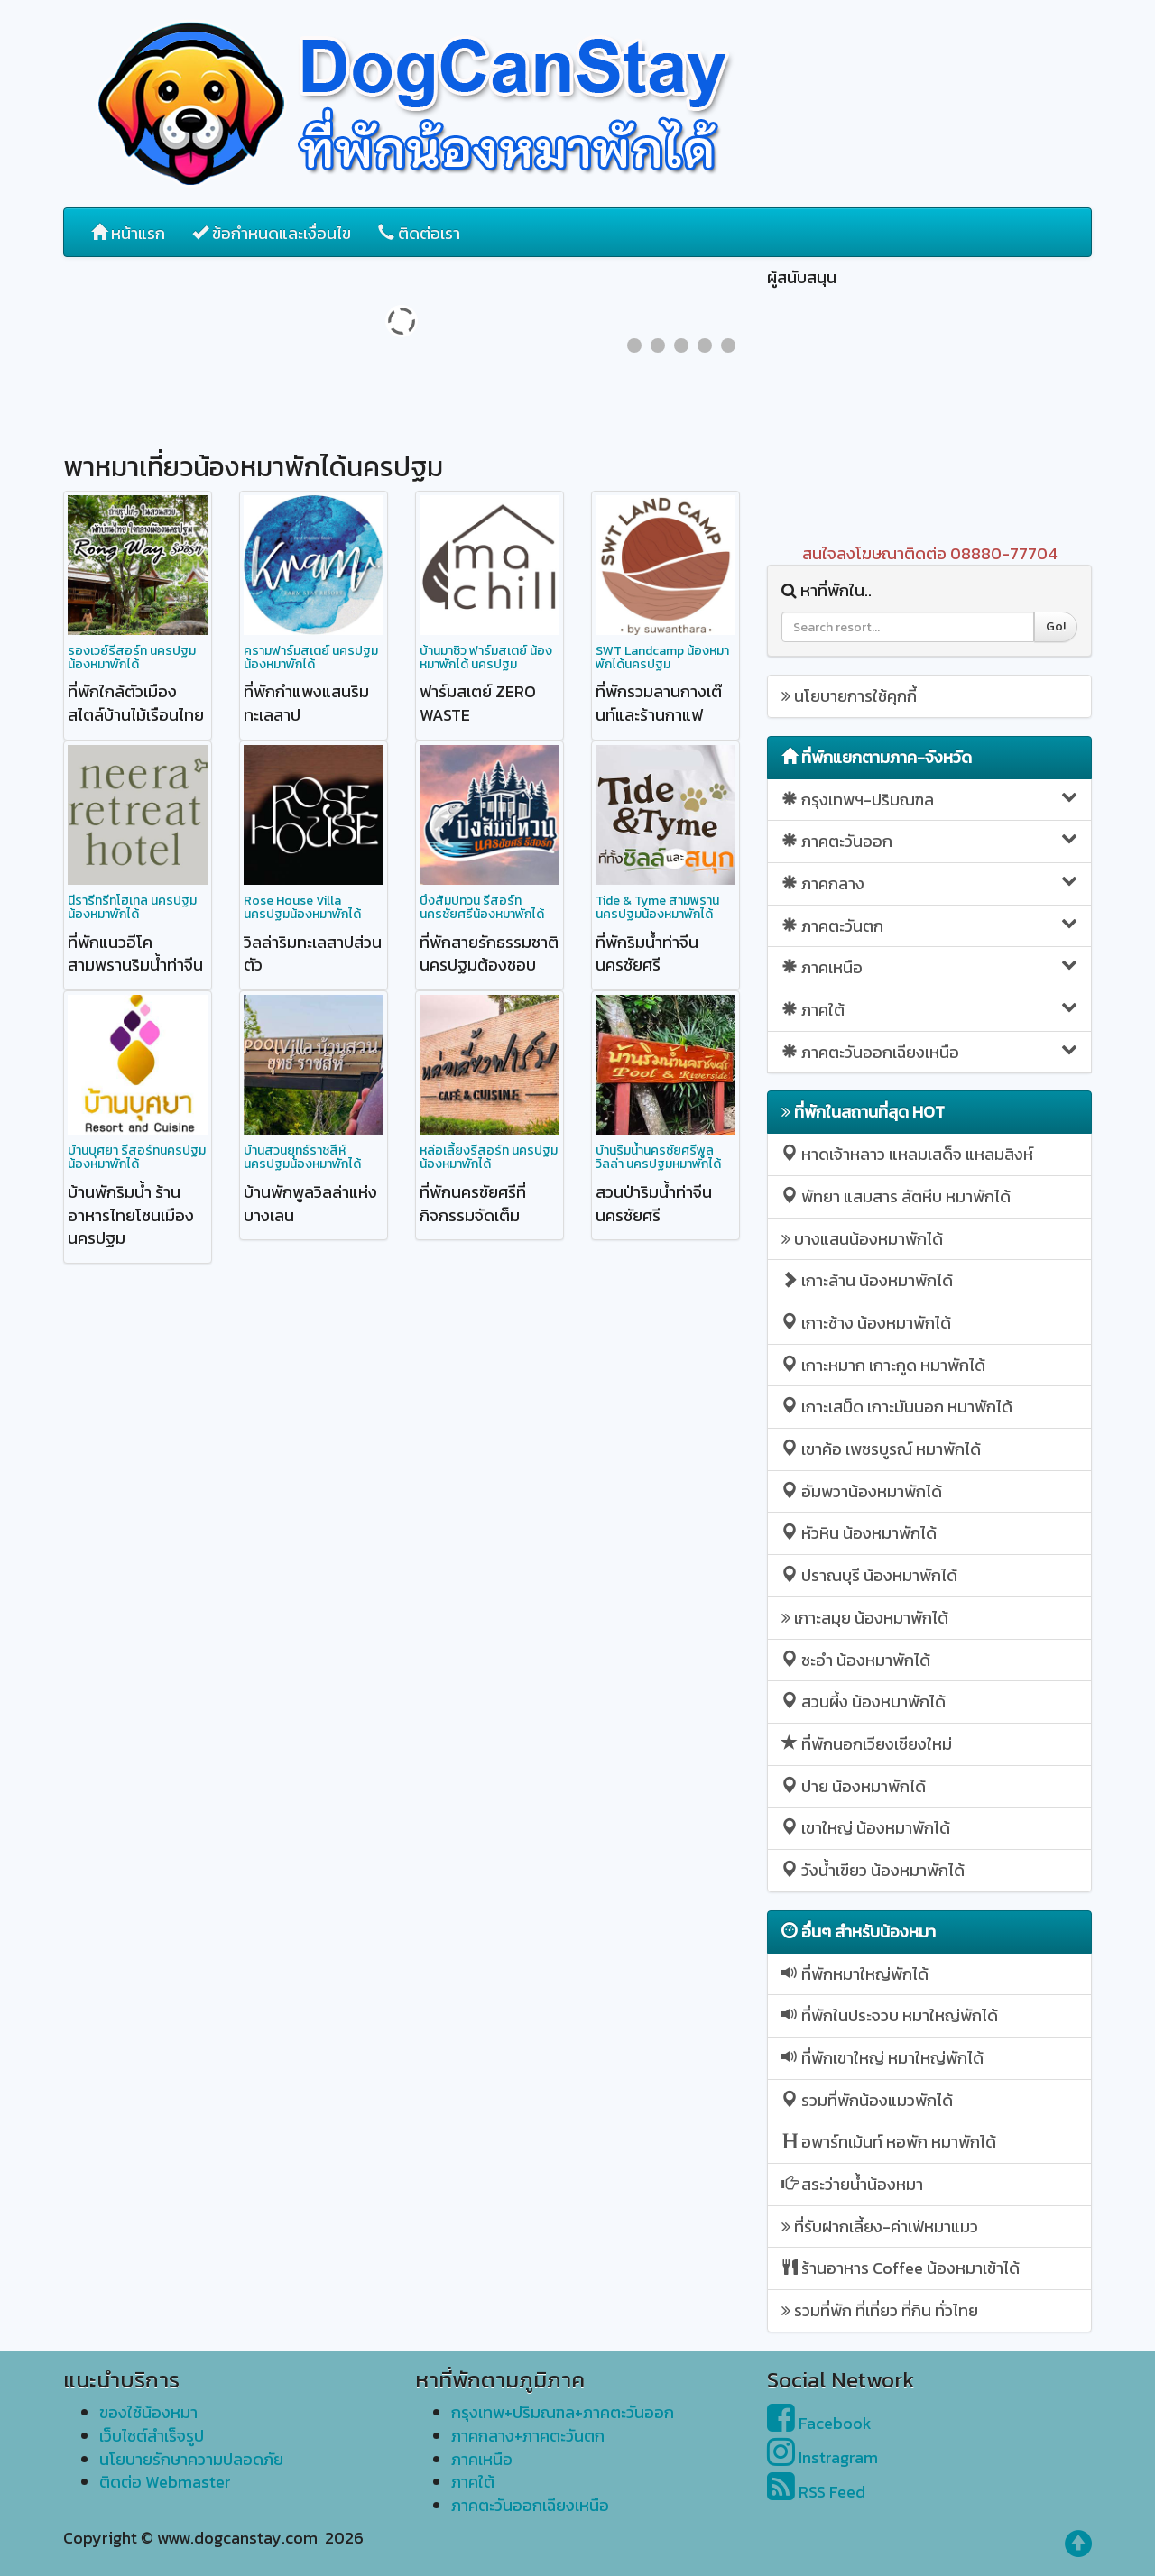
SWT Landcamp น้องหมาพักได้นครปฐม (662, 657)
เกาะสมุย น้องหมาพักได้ (864, 1617)
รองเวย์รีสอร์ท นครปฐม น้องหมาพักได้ (132, 657)
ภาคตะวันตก (929, 926)
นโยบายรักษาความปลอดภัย (191, 2459)
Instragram (822, 2457)
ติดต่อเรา (419, 233)
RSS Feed (816, 2491)
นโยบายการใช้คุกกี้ (849, 696)
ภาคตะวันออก (929, 841)
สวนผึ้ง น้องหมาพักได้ (863, 1701)
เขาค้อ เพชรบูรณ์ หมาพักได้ (881, 1449)
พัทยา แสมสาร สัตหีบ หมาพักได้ (896, 1196)
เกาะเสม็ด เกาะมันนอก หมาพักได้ (896, 1406)
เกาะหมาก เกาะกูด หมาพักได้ (883, 1365)
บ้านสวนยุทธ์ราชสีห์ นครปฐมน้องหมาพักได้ (302, 1157)
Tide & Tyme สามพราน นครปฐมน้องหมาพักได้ (657, 907)
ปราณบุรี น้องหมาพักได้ (869, 1575)
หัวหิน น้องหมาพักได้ (859, 1533)
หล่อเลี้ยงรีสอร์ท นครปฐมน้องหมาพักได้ (489, 1157)
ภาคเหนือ (929, 967)
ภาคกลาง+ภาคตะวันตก (528, 2436)
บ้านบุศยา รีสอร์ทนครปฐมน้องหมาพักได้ (137, 1157)
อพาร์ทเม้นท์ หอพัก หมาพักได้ (888, 2142)
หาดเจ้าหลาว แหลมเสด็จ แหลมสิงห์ (907, 1154)
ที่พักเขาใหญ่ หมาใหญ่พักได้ (882, 2058)
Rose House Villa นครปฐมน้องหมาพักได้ (302, 907)
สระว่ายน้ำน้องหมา (852, 2184)
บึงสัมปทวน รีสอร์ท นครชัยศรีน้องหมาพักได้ (482, 907)
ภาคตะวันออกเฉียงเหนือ (929, 1052)
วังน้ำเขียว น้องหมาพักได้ (873, 1870)
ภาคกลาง (929, 883)
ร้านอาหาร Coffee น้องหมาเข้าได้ (900, 2268)
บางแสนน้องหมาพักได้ (862, 1239)
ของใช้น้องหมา (148, 2412)
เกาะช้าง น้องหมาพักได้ (866, 1323)
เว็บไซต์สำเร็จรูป (151, 2436)
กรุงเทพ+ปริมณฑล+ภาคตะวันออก (562, 2412)
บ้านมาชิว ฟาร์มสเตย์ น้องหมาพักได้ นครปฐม (486, 657)
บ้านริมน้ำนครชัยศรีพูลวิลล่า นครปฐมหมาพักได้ (658, 1157)
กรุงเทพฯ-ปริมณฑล (929, 799)
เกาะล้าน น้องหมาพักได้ (867, 1280)
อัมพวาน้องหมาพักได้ (861, 1491)
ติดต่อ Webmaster (165, 2482)
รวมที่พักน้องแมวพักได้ (867, 2100)
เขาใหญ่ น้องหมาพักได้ (865, 1828)
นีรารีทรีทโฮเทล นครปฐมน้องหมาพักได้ (132, 907)
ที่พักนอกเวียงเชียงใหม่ (866, 1744)
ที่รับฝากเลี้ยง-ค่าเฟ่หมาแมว (879, 2226)
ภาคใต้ (929, 1010)
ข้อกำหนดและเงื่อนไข (271, 233)
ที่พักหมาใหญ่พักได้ (855, 1974)
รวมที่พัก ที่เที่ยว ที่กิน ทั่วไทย (879, 2310)
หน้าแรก (128, 233)
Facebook (819, 2423)
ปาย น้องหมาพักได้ (853, 1786)
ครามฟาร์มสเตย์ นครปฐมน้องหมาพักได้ (311, 657)
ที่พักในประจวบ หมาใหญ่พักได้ (889, 2015)
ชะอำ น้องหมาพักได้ (855, 1660)
